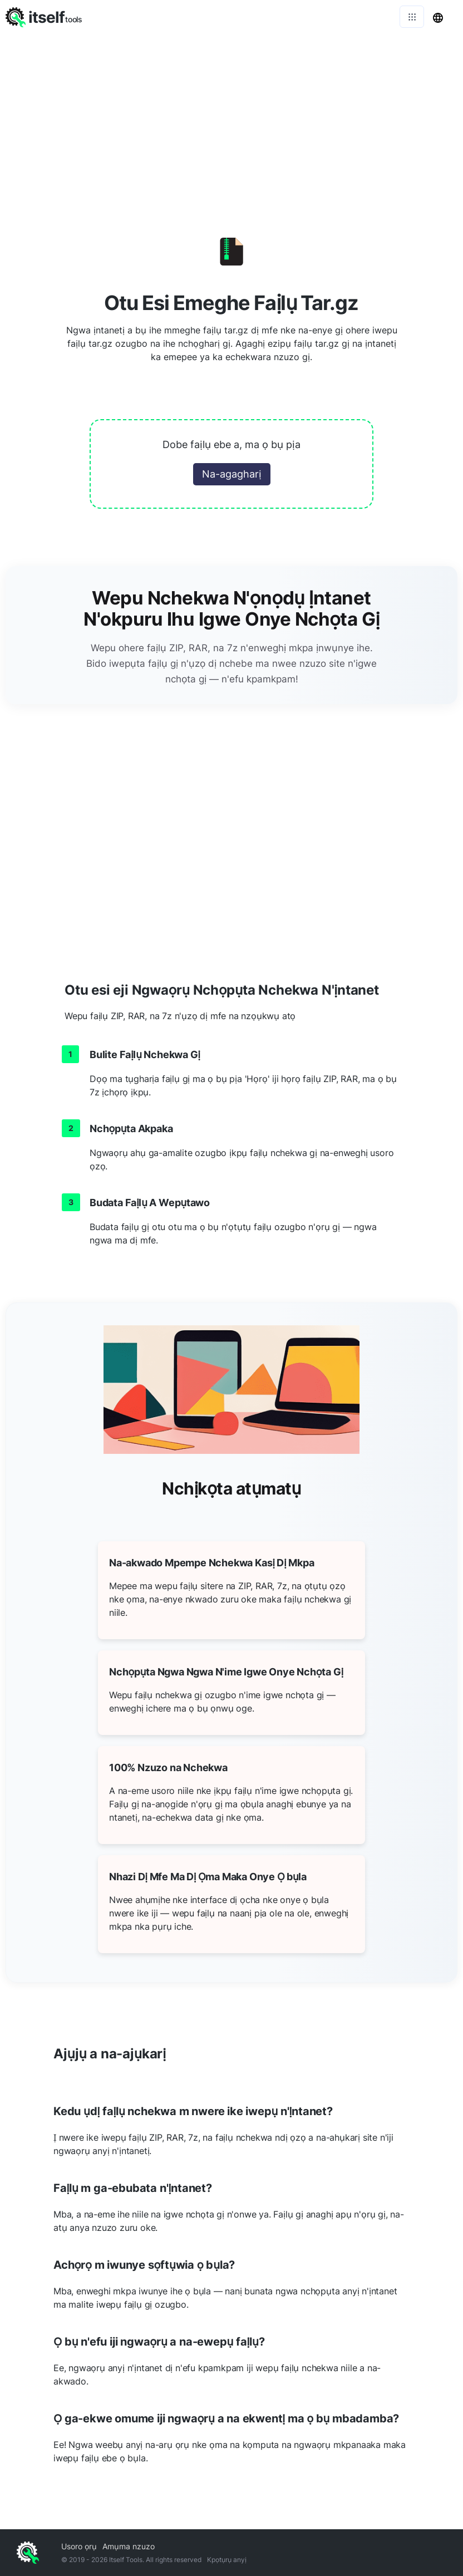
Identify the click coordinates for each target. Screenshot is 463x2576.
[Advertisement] (231, 117)
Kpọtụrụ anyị (227, 2559)
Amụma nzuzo (128, 2546)
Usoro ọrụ (79, 2546)
